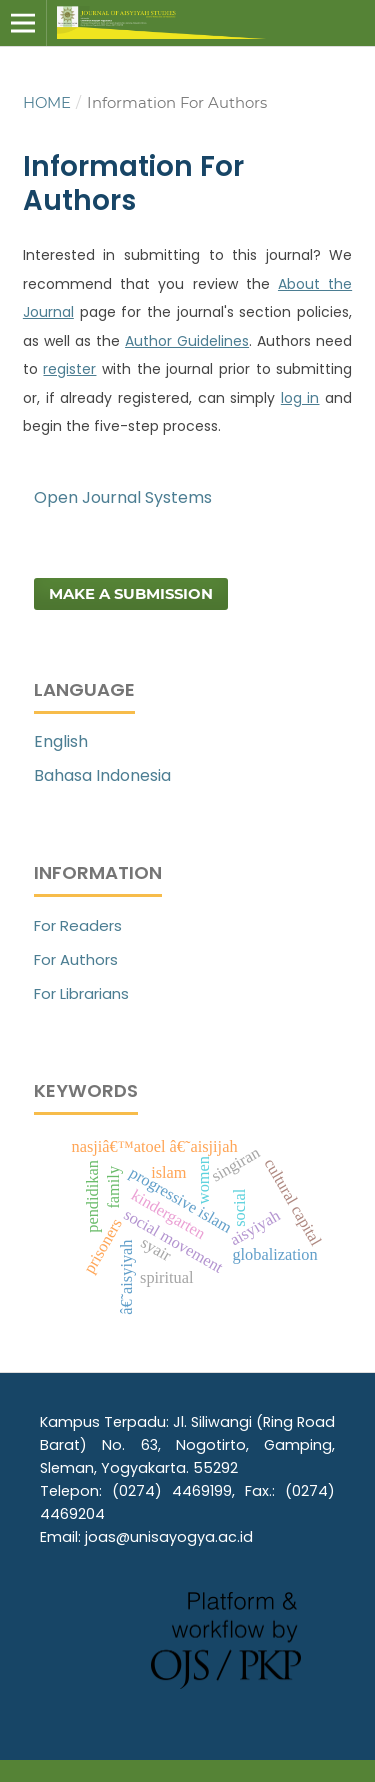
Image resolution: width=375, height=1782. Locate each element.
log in (300, 398)
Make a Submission (131, 594)
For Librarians (81, 993)
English (61, 741)
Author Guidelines (187, 341)
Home (47, 103)
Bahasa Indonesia (102, 775)
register (69, 369)
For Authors (76, 959)
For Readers (78, 925)
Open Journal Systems (123, 497)
